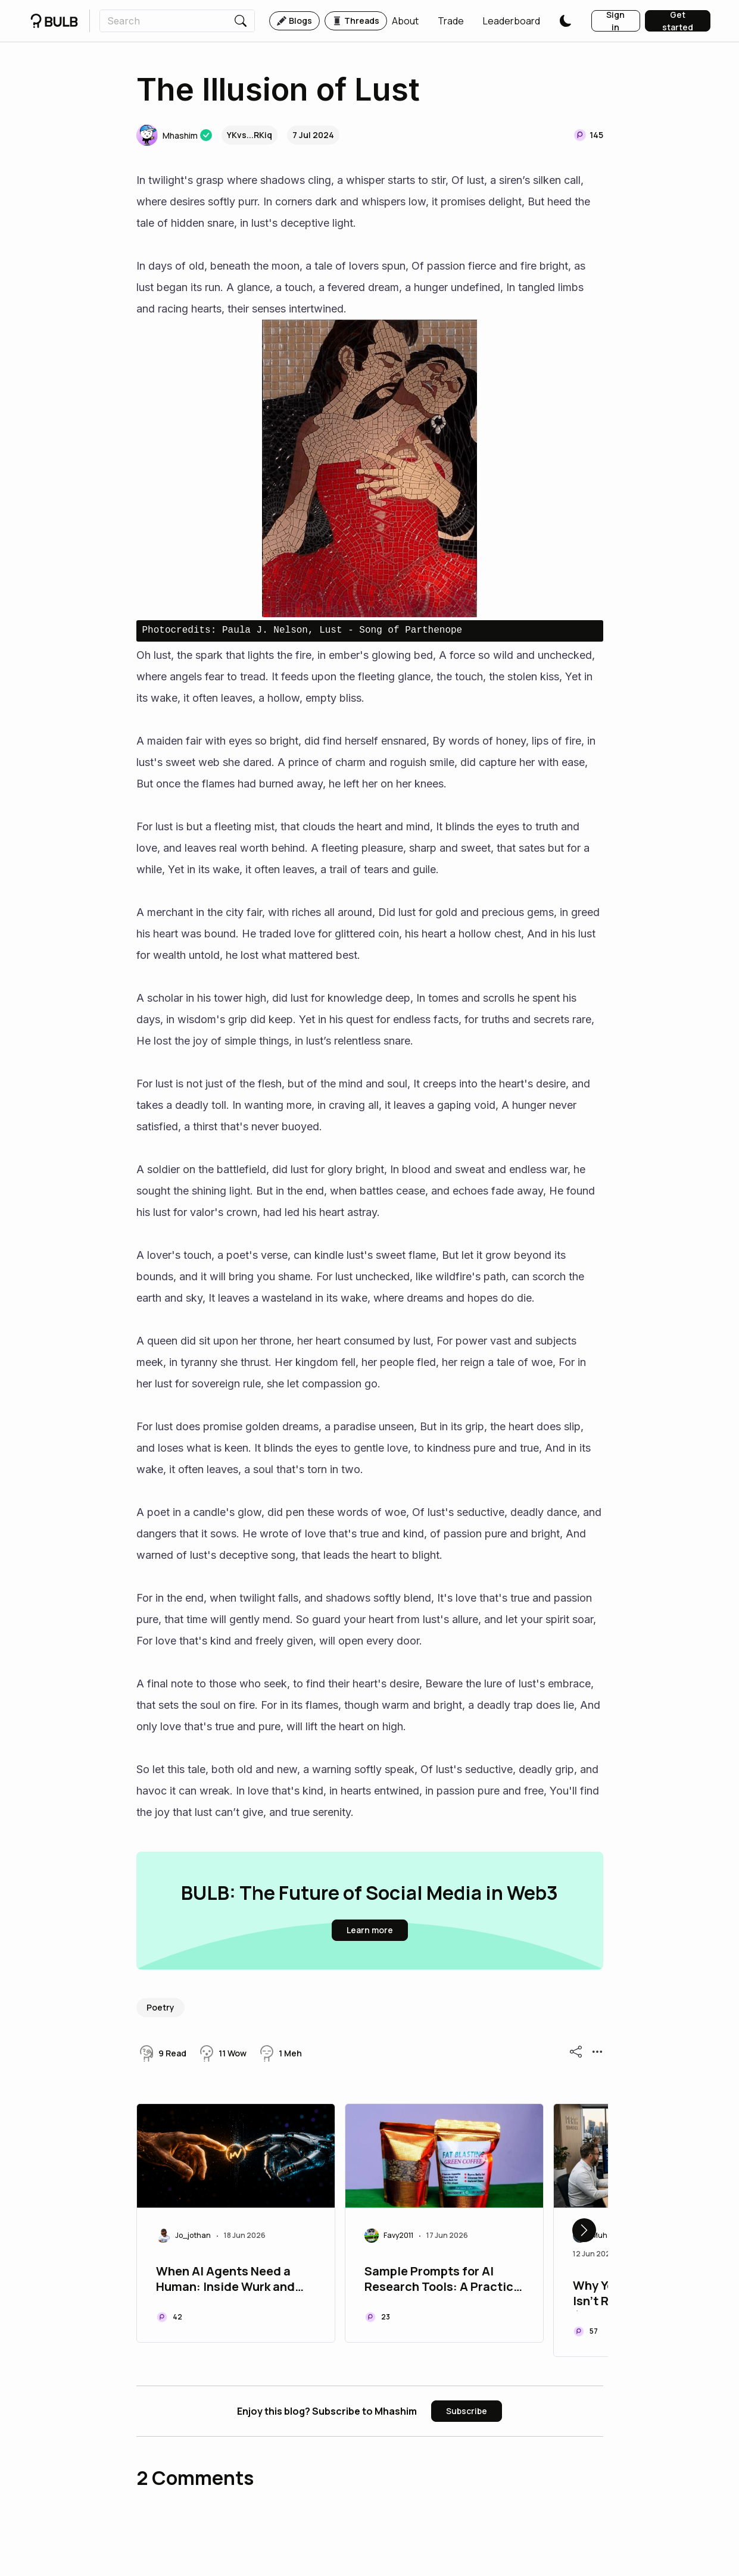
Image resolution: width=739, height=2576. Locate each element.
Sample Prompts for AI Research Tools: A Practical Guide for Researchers (444, 2280)
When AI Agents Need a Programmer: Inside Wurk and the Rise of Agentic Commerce (225, 2280)
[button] (405, 21)
